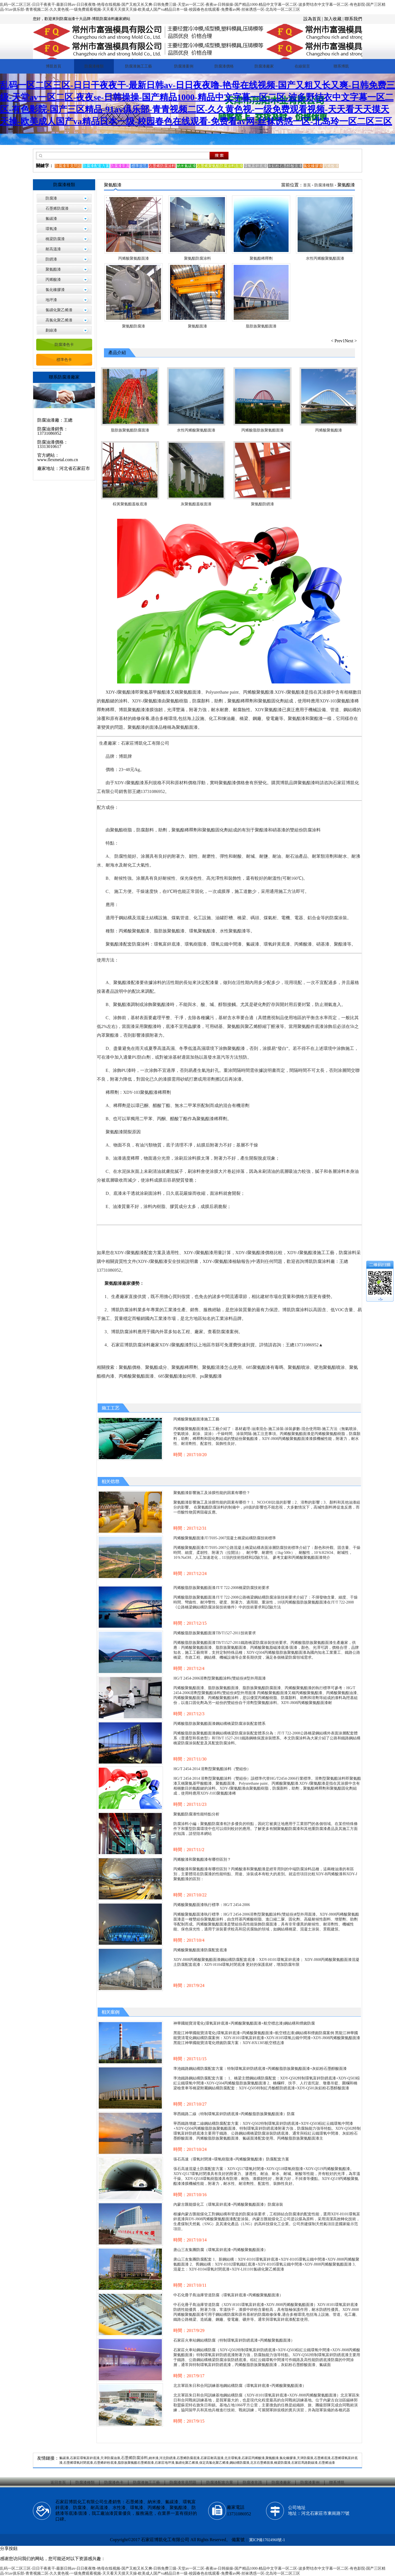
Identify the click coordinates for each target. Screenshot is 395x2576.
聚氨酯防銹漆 (262, 504)
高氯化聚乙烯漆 (59, 320)
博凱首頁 (53, 66)
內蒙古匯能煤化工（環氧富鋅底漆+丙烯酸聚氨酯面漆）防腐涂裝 (228, 2204)
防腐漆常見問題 (183, 2482)
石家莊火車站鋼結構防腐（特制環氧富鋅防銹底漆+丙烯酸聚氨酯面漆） (234, 2340)
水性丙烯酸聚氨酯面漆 (325, 258)
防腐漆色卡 (64, 345)
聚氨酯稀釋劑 (261, 258)
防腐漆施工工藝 (138, 66)
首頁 (307, 185)
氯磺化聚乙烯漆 (59, 310)
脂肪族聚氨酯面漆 (261, 326)
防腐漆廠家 (264, 66)
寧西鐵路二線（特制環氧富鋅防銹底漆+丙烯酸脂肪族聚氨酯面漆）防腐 (234, 2114)
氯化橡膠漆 (55, 290)
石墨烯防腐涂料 (134, 2458)
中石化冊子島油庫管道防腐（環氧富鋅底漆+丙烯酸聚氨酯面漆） (228, 2295)
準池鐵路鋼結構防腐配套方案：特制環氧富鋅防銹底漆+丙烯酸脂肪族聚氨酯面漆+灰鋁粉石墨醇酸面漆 (260, 2069)
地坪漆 (51, 300)
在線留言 (302, 66)
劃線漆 (51, 330)
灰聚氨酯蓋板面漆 (196, 504)
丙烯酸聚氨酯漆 (328, 430)
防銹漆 (51, 259)
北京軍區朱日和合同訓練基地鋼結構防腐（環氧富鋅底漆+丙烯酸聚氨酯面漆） (239, 2386)
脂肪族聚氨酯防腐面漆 (130, 430)
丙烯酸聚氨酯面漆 (133, 258)
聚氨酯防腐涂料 (197, 258)
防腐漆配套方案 (219, 2482)
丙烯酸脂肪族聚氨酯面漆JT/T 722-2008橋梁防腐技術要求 (221, 1588)
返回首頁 (58, 2482)
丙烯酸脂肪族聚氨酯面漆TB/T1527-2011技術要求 (214, 1633)
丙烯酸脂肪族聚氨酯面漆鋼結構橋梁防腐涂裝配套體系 (219, 1724)
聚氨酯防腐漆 (133, 326)
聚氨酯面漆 (197, 326)
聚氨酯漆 (53, 269)
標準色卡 (64, 360)
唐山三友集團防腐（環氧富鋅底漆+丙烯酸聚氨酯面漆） (220, 2250)
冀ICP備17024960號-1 (267, 2540)
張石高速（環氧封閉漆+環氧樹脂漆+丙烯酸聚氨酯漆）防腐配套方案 (231, 2159)
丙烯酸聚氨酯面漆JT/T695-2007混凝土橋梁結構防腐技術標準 (224, 1538)
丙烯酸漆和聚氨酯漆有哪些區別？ (202, 1859)
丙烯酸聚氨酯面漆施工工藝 (196, 1419)
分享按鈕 (9, 2548)
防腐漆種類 (94, 66)
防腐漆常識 (252, 2482)
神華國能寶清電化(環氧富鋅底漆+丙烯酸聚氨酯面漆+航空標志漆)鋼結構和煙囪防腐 (244, 2023)
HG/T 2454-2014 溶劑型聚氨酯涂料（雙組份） (212, 1769)
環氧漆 (51, 229)
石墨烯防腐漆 (57, 208)
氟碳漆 (51, 219)
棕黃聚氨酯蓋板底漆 (130, 504)
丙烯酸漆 (53, 279)
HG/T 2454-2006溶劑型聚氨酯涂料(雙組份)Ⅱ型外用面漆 (219, 1678)
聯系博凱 (341, 66)
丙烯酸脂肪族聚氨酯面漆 (262, 430)
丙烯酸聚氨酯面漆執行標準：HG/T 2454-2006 (211, 1905)
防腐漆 (51, 198)
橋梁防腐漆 (55, 239)
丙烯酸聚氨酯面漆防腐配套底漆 (200, 1950)
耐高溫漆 (53, 249)
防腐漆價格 (224, 66)
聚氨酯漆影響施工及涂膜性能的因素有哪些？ (211, 1493)
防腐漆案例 (183, 66)
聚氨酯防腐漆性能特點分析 (196, 1814)
